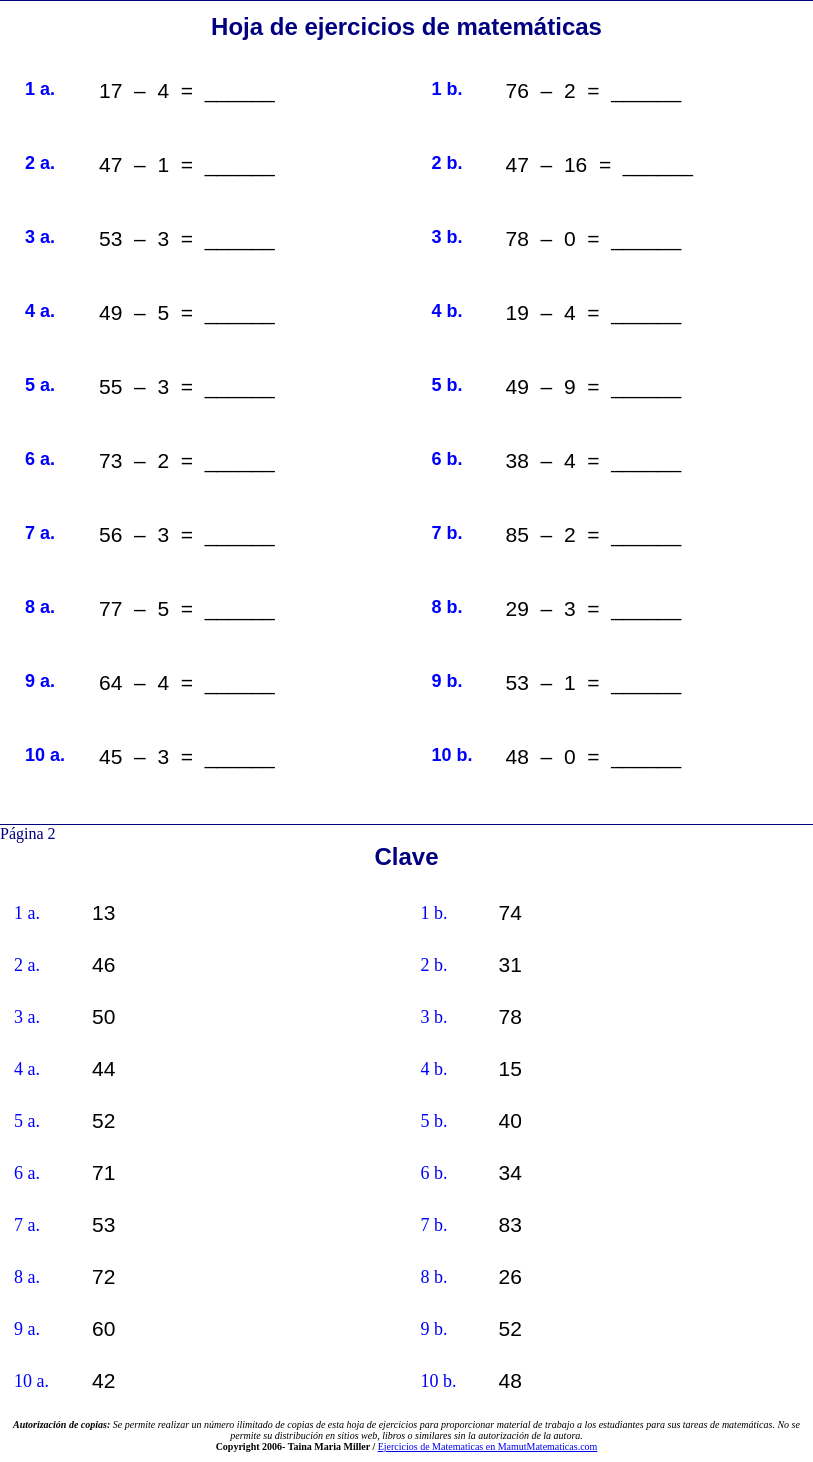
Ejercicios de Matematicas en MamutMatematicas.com (488, 1446)
